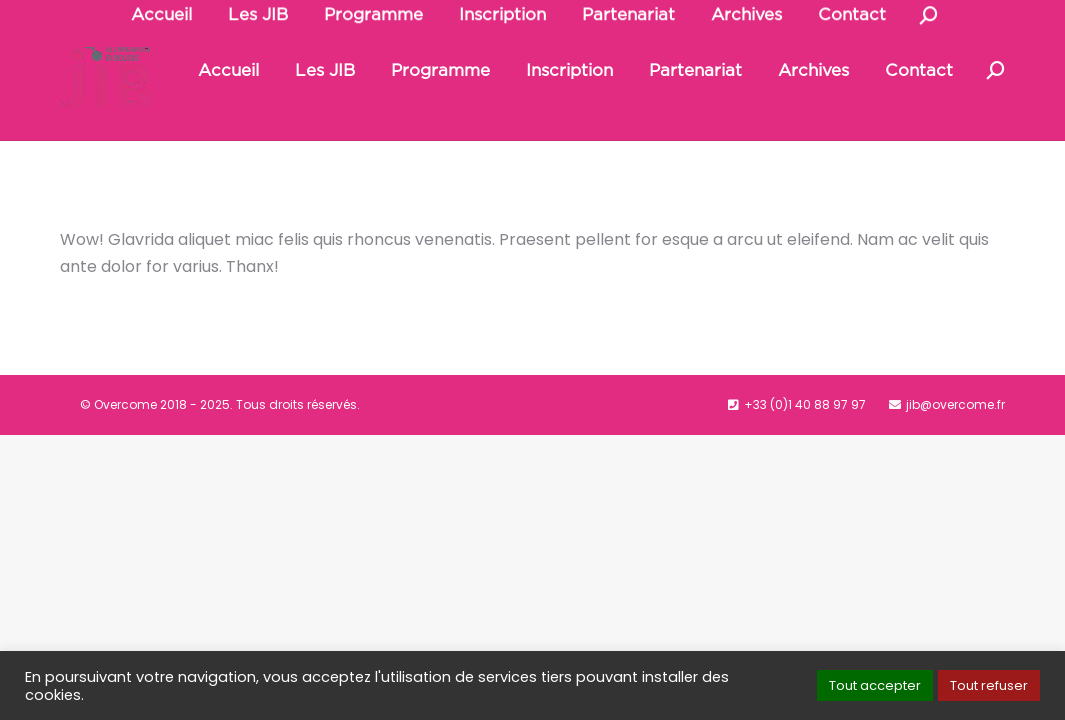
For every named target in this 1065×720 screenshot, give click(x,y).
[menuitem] (228, 116)
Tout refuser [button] (989, 685)
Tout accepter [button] (875, 685)
